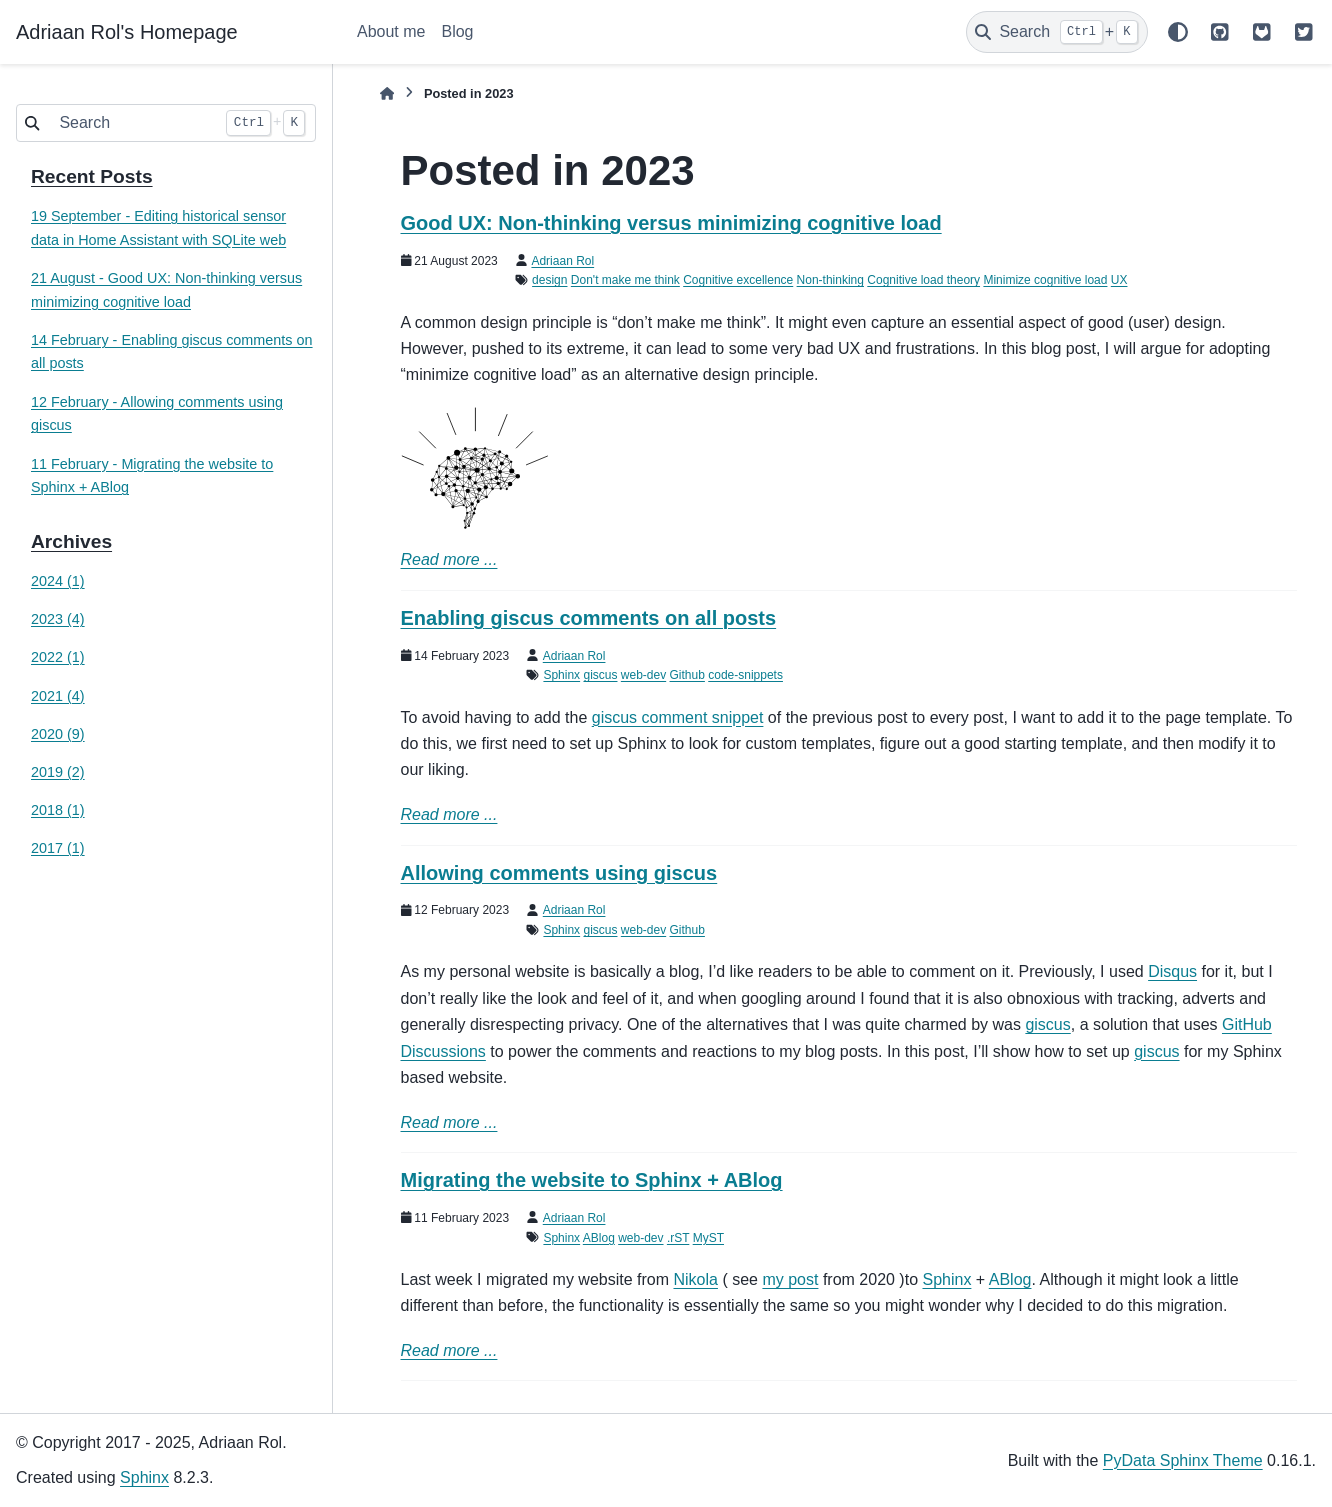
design (549, 280)
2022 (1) (58, 657)
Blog (457, 31)
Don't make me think (625, 280)
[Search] (1057, 32)
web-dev (643, 675)
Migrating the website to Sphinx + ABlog (592, 1180)
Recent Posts (92, 176)
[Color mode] (1178, 32)
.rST (678, 1238)
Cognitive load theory (923, 280)
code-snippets (745, 675)
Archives (71, 541)
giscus (600, 675)
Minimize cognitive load (1045, 280)
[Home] (387, 93)
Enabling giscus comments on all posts (589, 618)
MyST (708, 1238)
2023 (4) (58, 619)
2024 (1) (58, 581)
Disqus (1172, 971)
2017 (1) (58, 848)
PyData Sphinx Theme (1183, 1460)
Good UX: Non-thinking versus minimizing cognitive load (671, 223)
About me (391, 31)
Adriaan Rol (562, 261)
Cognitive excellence (738, 280)
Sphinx (561, 675)
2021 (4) (58, 696)
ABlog (599, 1238)
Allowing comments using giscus (559, 873)
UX (1119, 280)
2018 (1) (58, 810)
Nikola (695, 1279)
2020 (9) (58, 734)
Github (687, 675)
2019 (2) (58, 772)
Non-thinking (830, 280)
